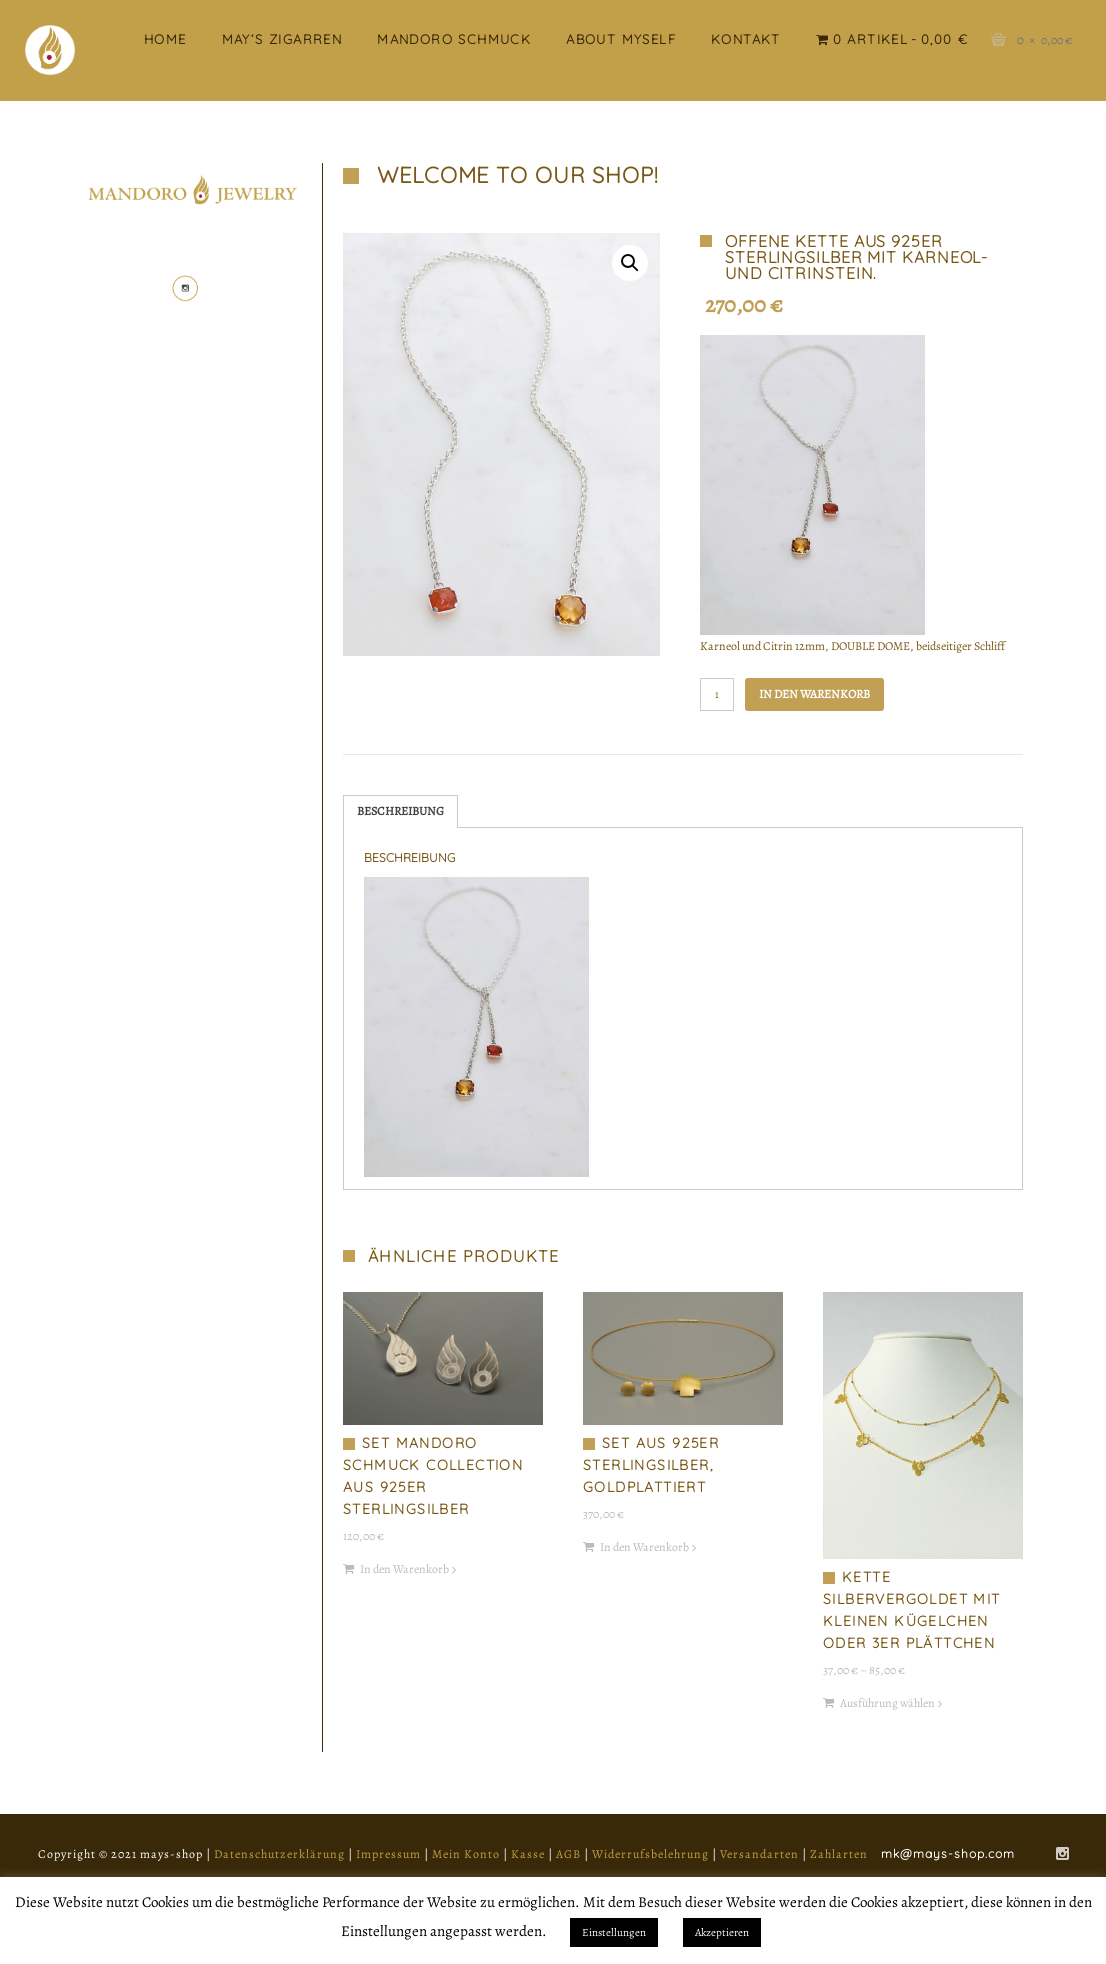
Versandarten (759, 1854)
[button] (630, 263)
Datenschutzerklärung (279, 1854)
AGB (568, 1854)
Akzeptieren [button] (722, 1932)
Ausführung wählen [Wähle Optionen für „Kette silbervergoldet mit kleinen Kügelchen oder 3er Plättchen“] (887, 1703)
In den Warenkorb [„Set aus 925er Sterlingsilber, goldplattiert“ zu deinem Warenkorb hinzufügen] (644, 1547)
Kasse (528, 1854)
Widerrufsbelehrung (650, 1854)
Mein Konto (466, 1854)
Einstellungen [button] (614, 1932)
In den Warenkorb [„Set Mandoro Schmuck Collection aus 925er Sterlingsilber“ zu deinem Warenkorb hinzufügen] (404, 1569)
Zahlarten (839, 1854)
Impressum (388, 1854)
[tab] (400, 811)
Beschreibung (400, 811)
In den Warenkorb (814, 694)
